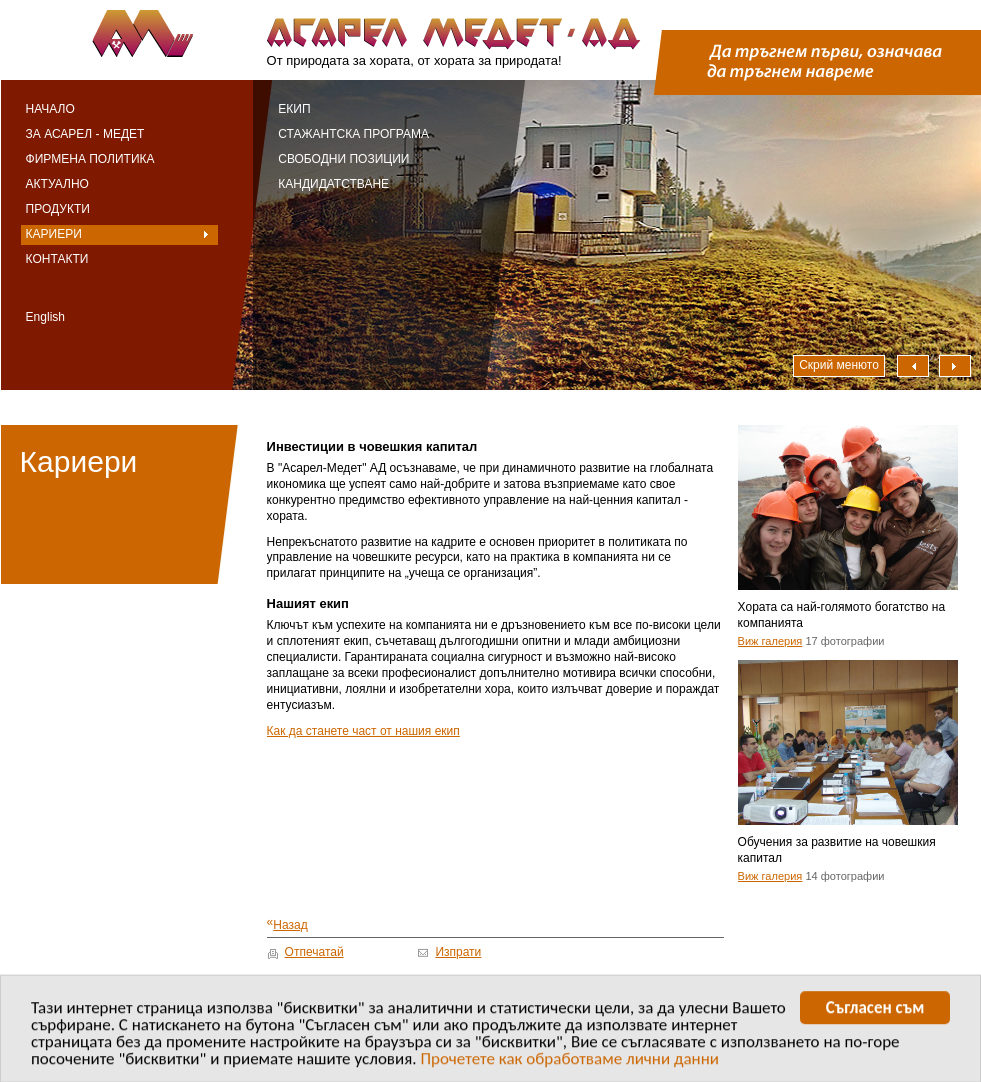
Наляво (913, 366)
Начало (50, 109)
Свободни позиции (343, 159)
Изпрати (458, 952)
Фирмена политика (90, 159)
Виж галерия (770, 641)
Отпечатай (314, 952)
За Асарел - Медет (85, 134)
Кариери (54, 234)
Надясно (955, 366)
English (45, 317)
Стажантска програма (353, 134)
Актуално (57, 184)
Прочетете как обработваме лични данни (569, 1061)
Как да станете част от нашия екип (363, 731)
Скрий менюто (839, 365)
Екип (294, 109)
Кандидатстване (333, 184)
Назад (287, 924)
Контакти (57, 259)
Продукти (58, 209)
